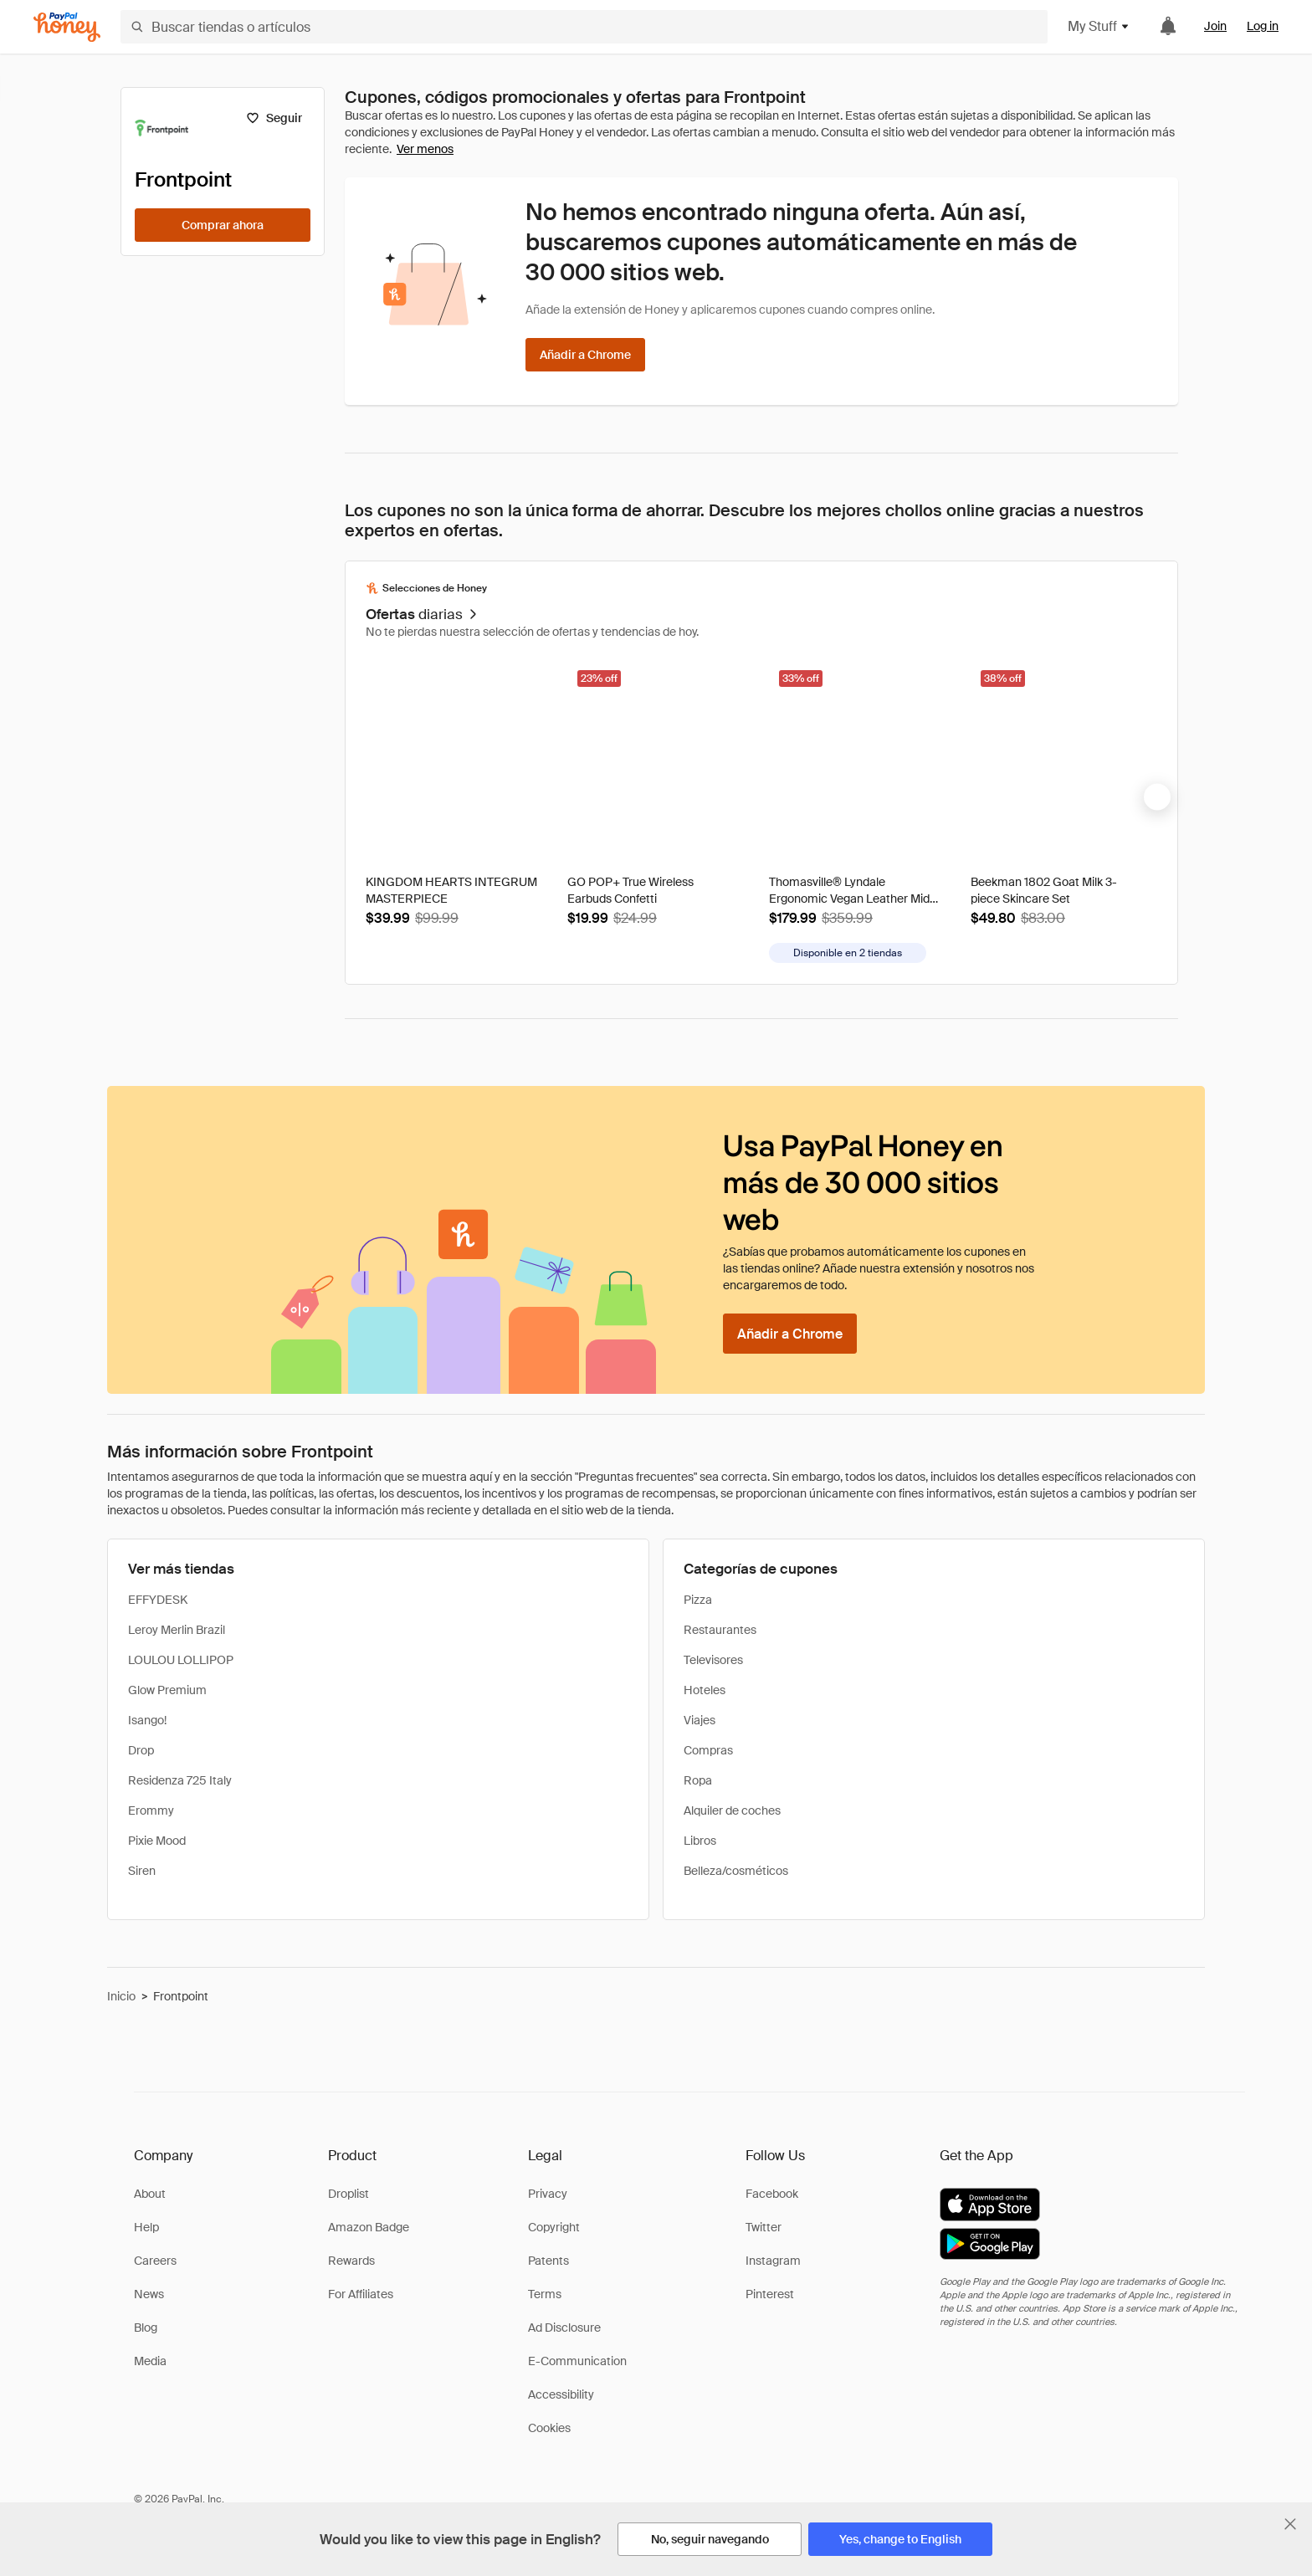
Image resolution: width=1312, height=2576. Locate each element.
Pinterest (770, 2294)
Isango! (147, 1720)
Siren (142, 1870)
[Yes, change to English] (900, 2539)
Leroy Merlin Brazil (176, 1629)
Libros (700, 1840)
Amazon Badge (368, 2227)
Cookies (549, 2427)
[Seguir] (274, 118)
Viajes (699, 1720)
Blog (145, 2327)
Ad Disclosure (564, 2327)
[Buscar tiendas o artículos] (584, 27)
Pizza (698, 1599)
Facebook (772, 2193)
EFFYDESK (157, 1599)
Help (146, 2227)
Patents (548, 2260)
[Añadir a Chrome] (585, 354)
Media (150, 2361)
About (150, 2193)
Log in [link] (1263, 25)
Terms (544, 2294)
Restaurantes (720, 1629)
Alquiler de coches (732, 1810)
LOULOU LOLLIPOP (180, 1659)
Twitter (764, 2227)
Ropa (698, 1780)
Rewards (351, 2260)
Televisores (713, 1659)
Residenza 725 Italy (180, 1780)
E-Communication (577, 2361)
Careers (155, 2260)
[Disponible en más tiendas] (847, 953)
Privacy (547, 2193)
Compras (708, 1750)
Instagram (773, 2260)
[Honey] (66, 27)
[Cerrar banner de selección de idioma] (1290, 2524)
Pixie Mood (157, 1840)
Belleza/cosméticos (736, 1870)
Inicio (121, 1996)
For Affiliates (360, 2294)
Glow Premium (167, 1690)
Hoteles (704, 1690)
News (149, 2294)
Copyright (554, 2227)
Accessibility (561, 2394)
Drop (141, 1750)
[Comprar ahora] (222, 225)
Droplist (348, 2193)
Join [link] (1215, 25)
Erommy (151, 1810)
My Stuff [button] (1099, 26)
